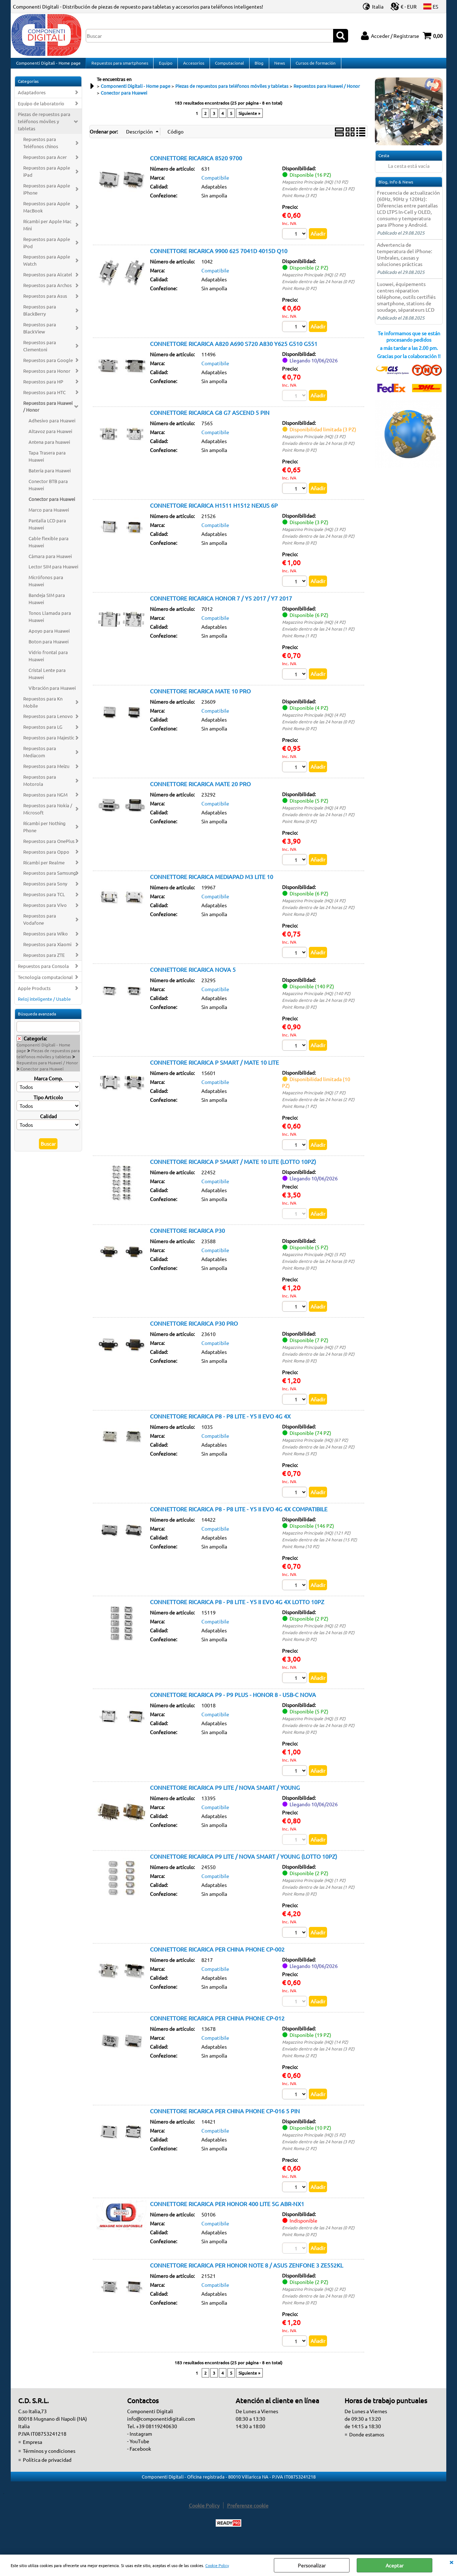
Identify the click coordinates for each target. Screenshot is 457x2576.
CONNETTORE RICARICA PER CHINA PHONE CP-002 (217, 1958)
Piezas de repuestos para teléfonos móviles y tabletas (44, 127)
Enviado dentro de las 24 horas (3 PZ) (318, 194)
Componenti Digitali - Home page (48, 66)
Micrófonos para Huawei (46, 586)
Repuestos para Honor (46, 376)
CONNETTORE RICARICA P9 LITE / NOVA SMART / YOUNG (225, 1796)
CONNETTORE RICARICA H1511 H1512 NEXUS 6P (214, 511)
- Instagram (139, 2444)
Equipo (164, 66)
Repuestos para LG (42, 733)
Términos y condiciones (49, 2461)
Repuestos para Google (48, 366)
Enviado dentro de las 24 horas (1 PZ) (318, 635)
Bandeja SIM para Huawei (47, 604)
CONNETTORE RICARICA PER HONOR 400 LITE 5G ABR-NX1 (227, 2213)
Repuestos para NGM (45, 800)
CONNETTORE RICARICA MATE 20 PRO (200, 790)
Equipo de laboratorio (41, 109)
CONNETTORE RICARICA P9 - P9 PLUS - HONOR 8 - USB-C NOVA (233, 1703)
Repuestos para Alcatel (47, 280)
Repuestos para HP (43, 387)
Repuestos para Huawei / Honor (47, 412)
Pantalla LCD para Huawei (47, 529)
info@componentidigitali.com (161, 2429)
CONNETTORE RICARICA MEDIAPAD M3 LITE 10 (211, 883)
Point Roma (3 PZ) (299, 201)
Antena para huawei (49, 448)
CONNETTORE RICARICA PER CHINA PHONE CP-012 (217, 2027)
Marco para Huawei (49, 515)
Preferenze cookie (247, 2515)
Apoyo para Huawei (49, 636)
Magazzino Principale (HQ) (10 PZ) (315, 187)
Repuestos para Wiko (45, 939)
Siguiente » (249, 119)
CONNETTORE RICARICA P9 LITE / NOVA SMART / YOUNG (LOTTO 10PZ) (243, 1865)
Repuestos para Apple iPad (46, 177)
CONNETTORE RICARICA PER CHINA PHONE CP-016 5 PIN (225, 2120)
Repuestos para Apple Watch (46, 266)
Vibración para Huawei (52, 694)
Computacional (227, 66)
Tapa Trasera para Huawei (47, 461)
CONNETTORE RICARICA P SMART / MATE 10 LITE (214, 1069)
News (277, 66)
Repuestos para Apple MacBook (46, 212)
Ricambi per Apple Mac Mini (47, 230)
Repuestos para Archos (47, 291)
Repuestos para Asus (45, 301)
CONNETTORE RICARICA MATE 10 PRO (200, 697)
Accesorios (192, 66)
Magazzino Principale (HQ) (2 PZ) (314, 280)
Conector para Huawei (52, 505)
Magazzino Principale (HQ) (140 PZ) (316, 1001)
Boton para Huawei (49, 647)
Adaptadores (32, 98)
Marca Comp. (48, 1084)
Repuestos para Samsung (49, 879)
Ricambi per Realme (44, 868)
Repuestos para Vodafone (39, 925)
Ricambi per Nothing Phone (44, 832)
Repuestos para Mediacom (39, 757)
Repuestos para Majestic (48, 743)
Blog (256, 66)
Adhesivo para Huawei (52, 426)
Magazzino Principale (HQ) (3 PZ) (314, 442)
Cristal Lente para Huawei (47, 679)
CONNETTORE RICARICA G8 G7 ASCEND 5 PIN (210, 418)
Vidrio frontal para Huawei (48, 661)
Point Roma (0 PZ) (299, 294)
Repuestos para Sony (45, 890)
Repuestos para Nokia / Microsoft (47, 814)
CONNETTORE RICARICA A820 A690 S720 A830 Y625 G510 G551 (233, 349)
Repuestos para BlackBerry (39, 315)
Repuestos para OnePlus (49, 847)
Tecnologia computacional (45, 983)
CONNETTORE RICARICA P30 (187, 1238)
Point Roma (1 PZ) (299, 642)
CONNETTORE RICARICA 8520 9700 (196, 163)
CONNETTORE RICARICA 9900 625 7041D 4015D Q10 (218, 256)
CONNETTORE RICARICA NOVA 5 (193, 976)
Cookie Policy (217, 2565)
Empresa (32, 2452)
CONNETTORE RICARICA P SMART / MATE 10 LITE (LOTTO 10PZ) (233, 1169)
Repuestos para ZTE (44, 961)
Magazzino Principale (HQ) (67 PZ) (315, 1448)
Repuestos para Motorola (39, 786)
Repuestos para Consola (43, 972)
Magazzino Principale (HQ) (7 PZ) (314, 1100)
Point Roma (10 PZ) (300, 1555)
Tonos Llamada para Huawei (50, 622)
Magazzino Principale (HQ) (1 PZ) (314, 1889)
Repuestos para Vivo (45, 911)
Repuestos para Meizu (46, 772)
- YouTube (138, 2451)
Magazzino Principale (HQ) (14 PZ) (315, 2051)
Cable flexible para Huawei (49, 547)
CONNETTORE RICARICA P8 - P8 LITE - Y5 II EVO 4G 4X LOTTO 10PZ (237, 1610)
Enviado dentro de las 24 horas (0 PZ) (318, 287)
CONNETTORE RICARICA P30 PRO (194, 1331)
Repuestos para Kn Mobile (42, 707)
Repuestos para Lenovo (48, 722)
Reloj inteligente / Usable (44, 1004)
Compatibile (215, 183)
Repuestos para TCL (44, 900)
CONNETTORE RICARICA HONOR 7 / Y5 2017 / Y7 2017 (221, 604)
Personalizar (312, 2565)
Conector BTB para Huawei (48, 490)
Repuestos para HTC (44, 398)
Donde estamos (366, 2444)
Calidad (48, 1122)
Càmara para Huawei (50, 562)
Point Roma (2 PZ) (299, 2065)
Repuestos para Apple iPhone (46, 194)
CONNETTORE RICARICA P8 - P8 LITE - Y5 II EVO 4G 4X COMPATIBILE (238, 1517)
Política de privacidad (47, 2470)
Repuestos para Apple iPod (46, 248)
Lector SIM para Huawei (53, 572)
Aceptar (394, 2565)
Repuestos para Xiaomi (47, 950)
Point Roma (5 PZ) (299, 1462)
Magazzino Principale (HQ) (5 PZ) (314, 1262)
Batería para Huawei (50, 476)
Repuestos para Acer (45, 163)
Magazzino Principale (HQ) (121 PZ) (316, 1541)
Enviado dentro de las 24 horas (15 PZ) (319, 1548)
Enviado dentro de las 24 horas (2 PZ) (318, 914)
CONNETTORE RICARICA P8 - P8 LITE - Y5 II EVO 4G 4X (220, 1424)
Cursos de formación (313, 66)
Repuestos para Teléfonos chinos (40, 148)
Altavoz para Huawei (50, 437)
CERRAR (451, 2561)
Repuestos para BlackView (39, 333)
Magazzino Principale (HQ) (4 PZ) (314, 628)
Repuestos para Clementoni (39, 351)
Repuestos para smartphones (119, 66)
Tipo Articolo (48, 1103)
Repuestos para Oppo (46, 857)
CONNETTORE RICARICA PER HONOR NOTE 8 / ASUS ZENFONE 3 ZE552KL (246, 2275)
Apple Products (34, 994)
